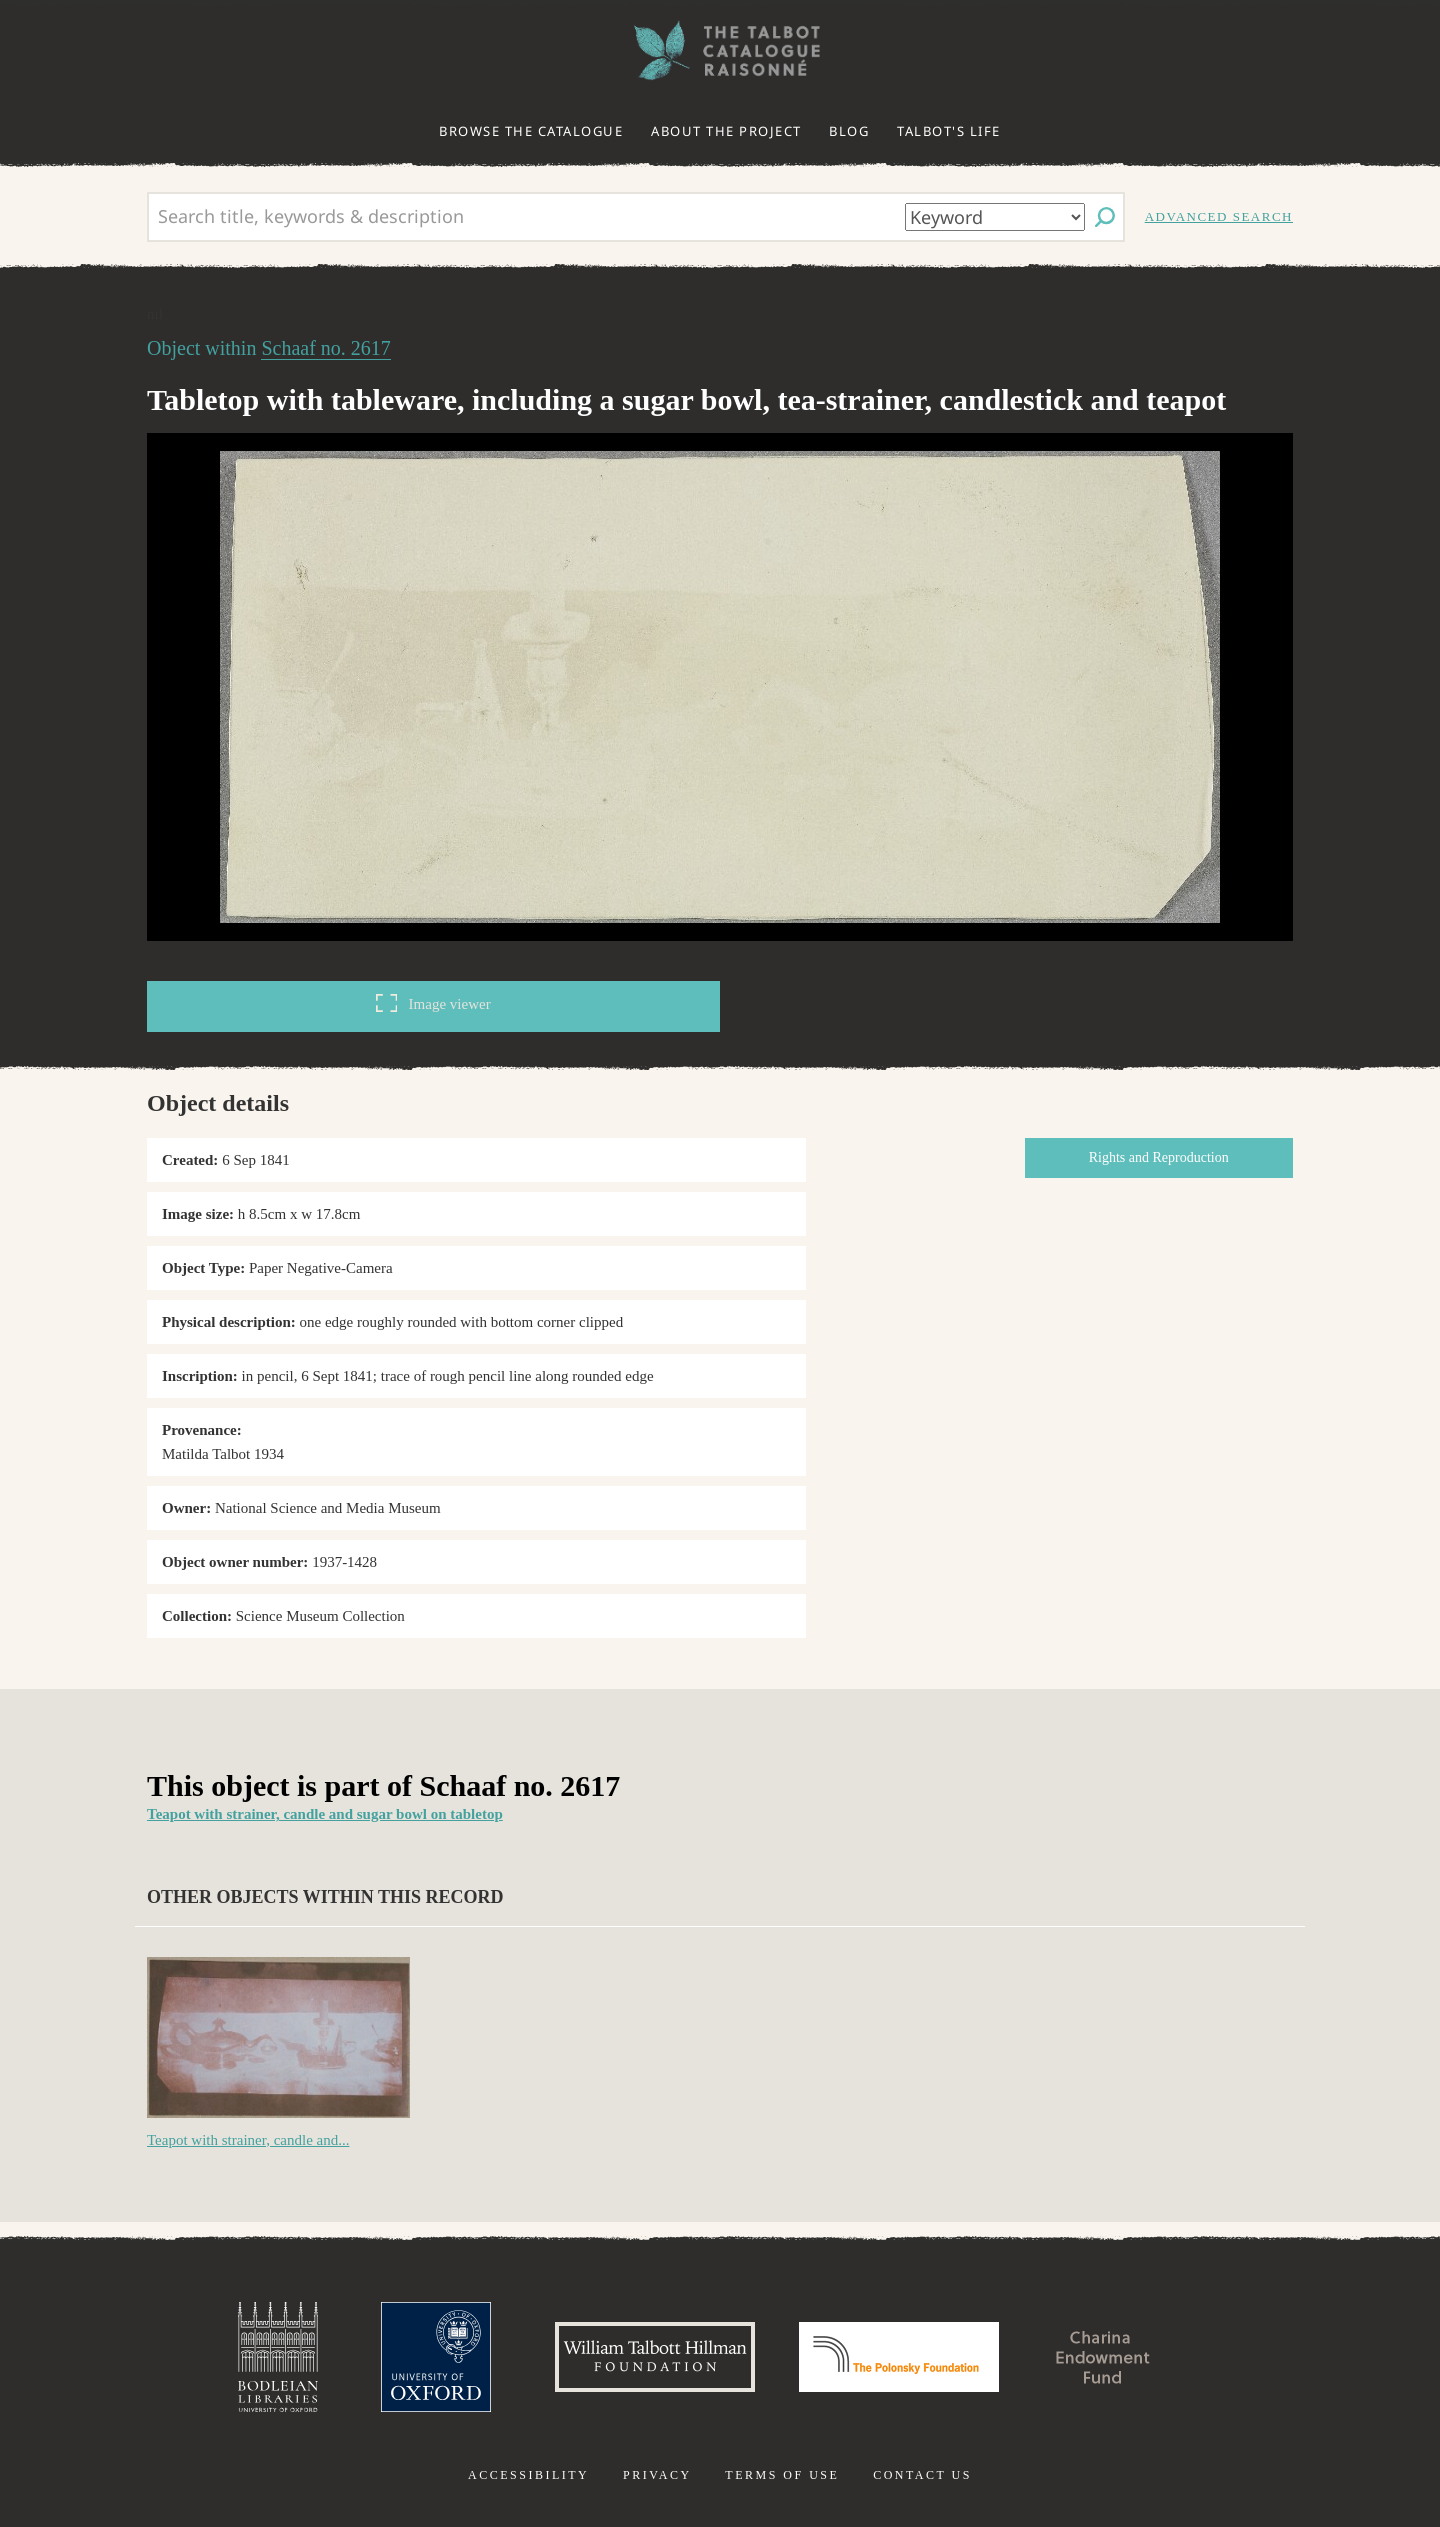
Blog (849, 131)
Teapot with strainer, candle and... (248, 2140)
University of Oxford (436, 2357)
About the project (726, 131)
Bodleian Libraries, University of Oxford (278, 2357)
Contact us (922, 2475)
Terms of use (782, 2475)
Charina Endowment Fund (1103, 2357)
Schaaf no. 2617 (325, 348)
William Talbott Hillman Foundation (655, 2357)
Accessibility (528, 2475)
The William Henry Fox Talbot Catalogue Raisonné (720, 50)
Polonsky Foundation (899, 2357)
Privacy (657, 2475)
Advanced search (1219, 216)
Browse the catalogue (531, 131)
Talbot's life (949, 131)
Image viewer (433, 1003)
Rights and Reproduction (1159, 1157)
